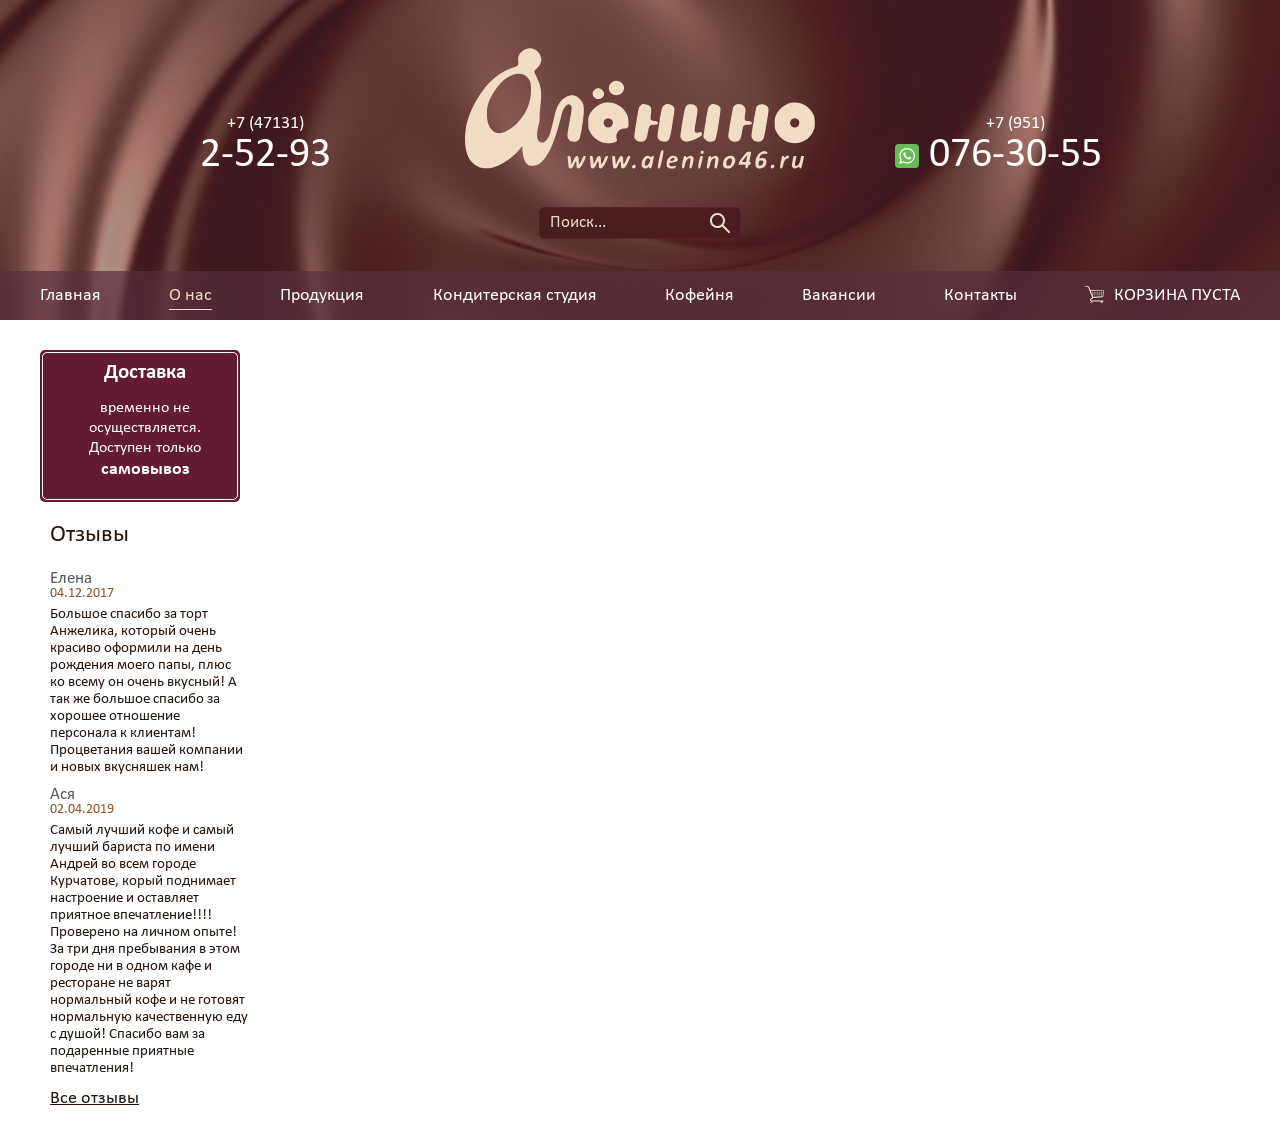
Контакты (980, 296)
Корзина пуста (1177, 296)
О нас (190, 296)
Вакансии (839, 296)
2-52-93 (265, 156)
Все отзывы (94, 1098)
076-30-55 (1015, 156)
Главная (70, 296)
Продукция (322, 296)
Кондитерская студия (515, 296)
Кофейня (699, 296)
